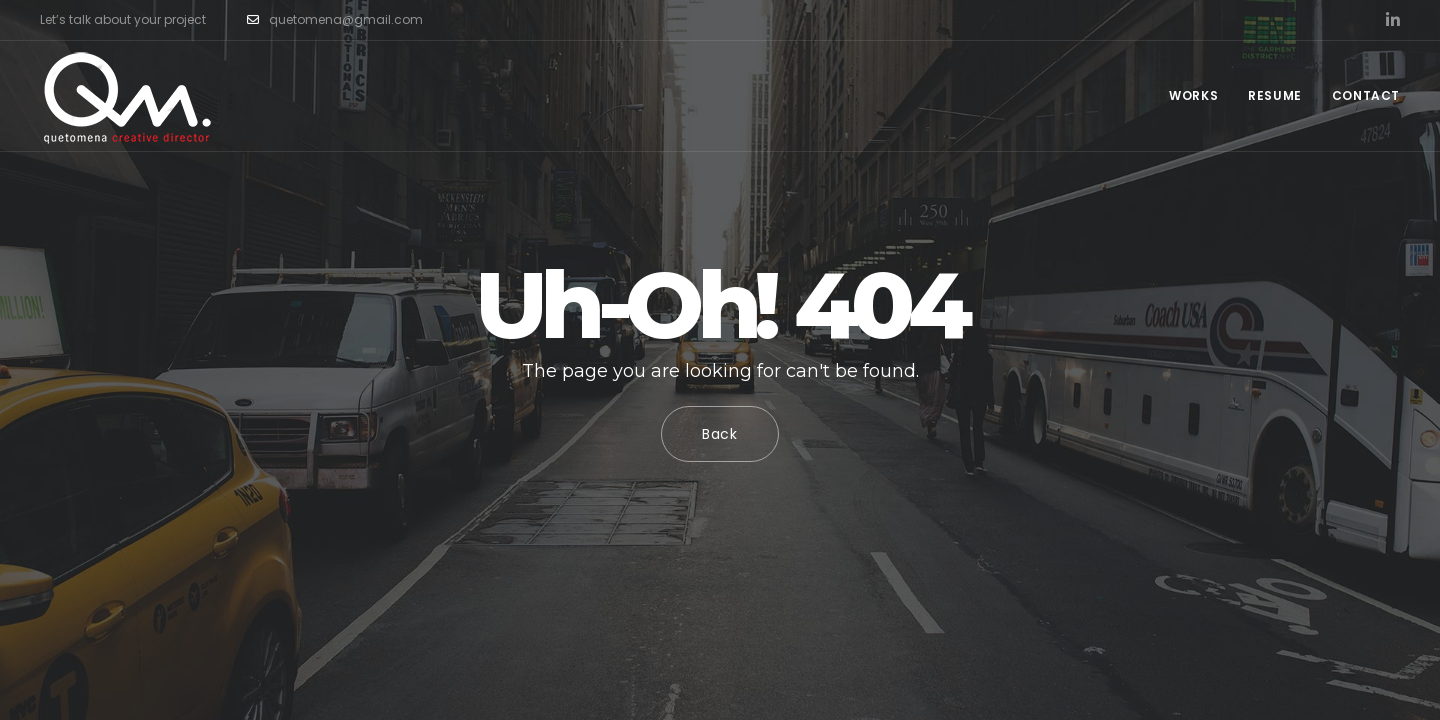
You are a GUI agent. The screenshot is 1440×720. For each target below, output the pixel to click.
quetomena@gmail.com (335, 20)
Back (720, 434)
